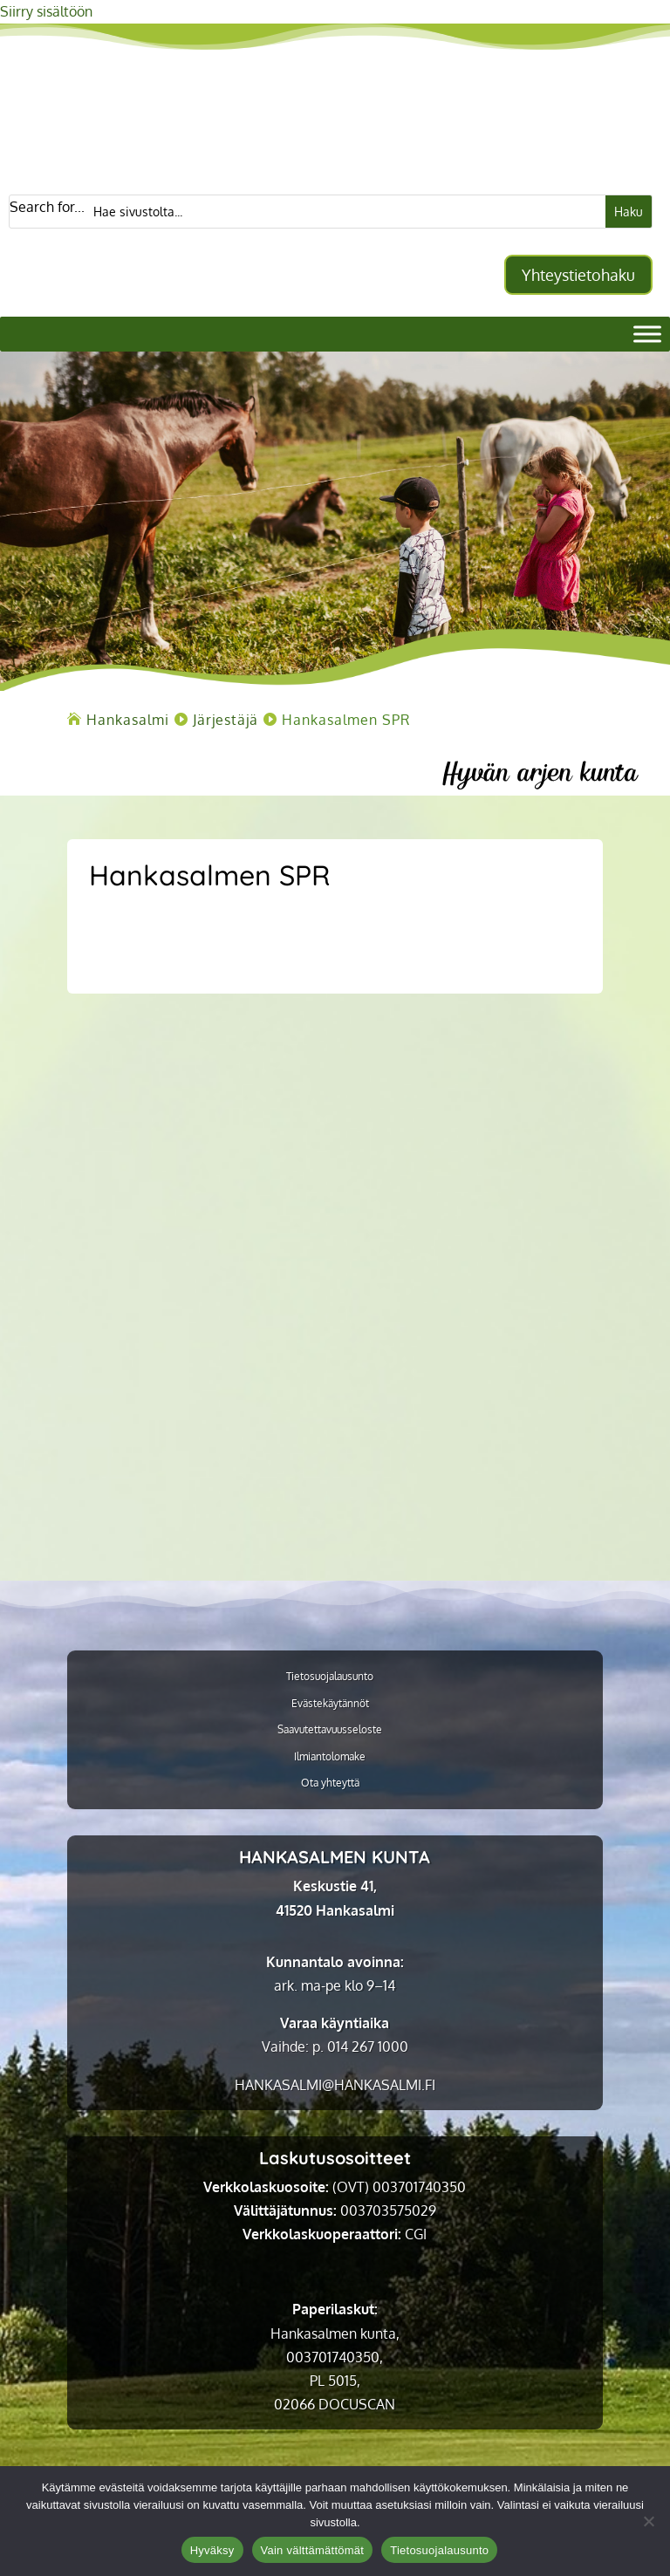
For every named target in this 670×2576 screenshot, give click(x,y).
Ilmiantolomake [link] (330, 1757)
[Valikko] (647, 333)
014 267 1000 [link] (367, 2046)
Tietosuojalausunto (439, 2550)
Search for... (47, 206)
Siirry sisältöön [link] (46, 11)
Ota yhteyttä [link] (330, 1783)
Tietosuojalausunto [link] (329, 1677)
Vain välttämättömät (313, 2550)
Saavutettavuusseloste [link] (329, 1730)
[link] (127, 719)
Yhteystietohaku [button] (578, 274)
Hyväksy (212, 2550)
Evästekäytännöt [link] (330, 1704)
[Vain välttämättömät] (648, 2521)
